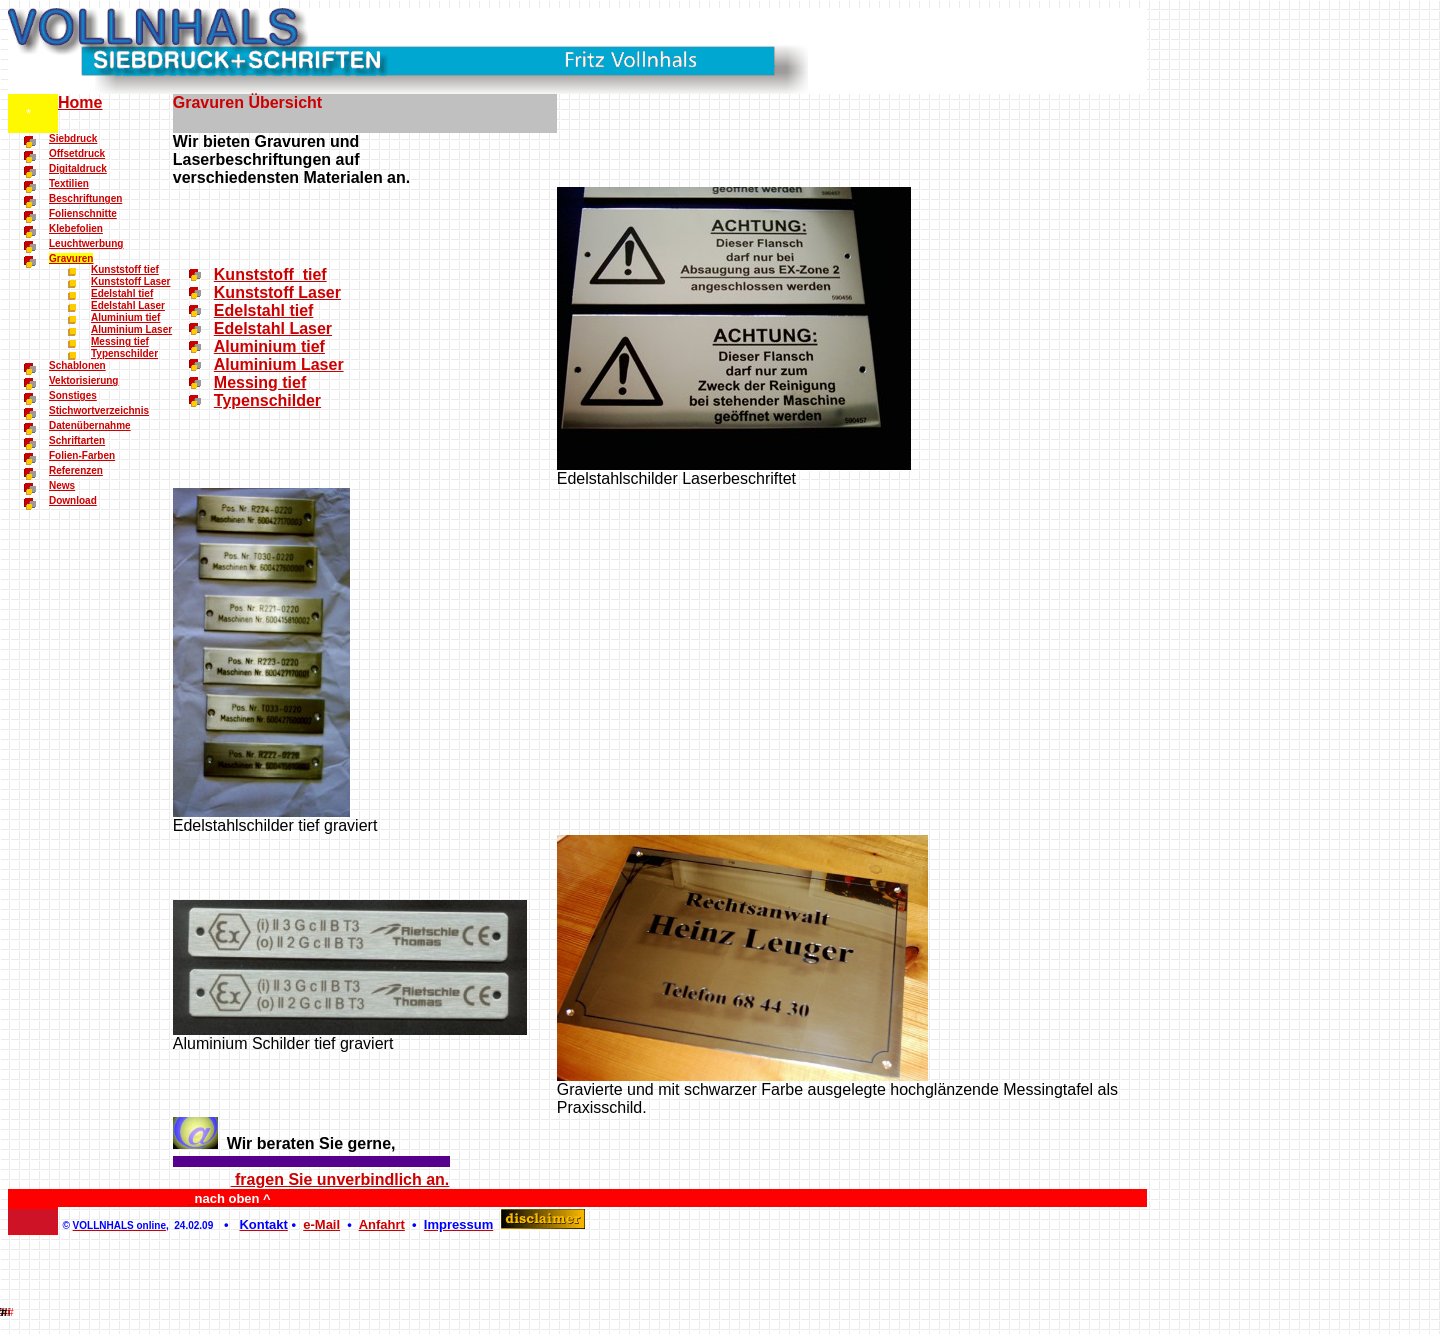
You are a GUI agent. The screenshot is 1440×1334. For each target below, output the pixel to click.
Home (80, 102)
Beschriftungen (85, 198)
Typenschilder (124, 353)
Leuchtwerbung (86, 243)
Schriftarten (77, 440)
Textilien (69, 183)
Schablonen (77, 365)
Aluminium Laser (131, 329)
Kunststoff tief (125, 269)
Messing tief (120, 341)
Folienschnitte (83, 213)
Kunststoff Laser (130, 281)
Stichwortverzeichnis (99, 410)
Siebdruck (73, 138)
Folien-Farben (82, 455)
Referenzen (76, 470)
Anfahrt (382, 1224)
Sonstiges (73, 395)
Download (73, 500)
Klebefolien (76, 228)
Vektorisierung (83, 380)
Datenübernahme (90, 425)
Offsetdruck (77, 153)
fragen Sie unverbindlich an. (340, 1179)
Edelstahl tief (122, 293)
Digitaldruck (78, 168)
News (62, 485)
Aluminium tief (125, 317)
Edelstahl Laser (128, 305)
